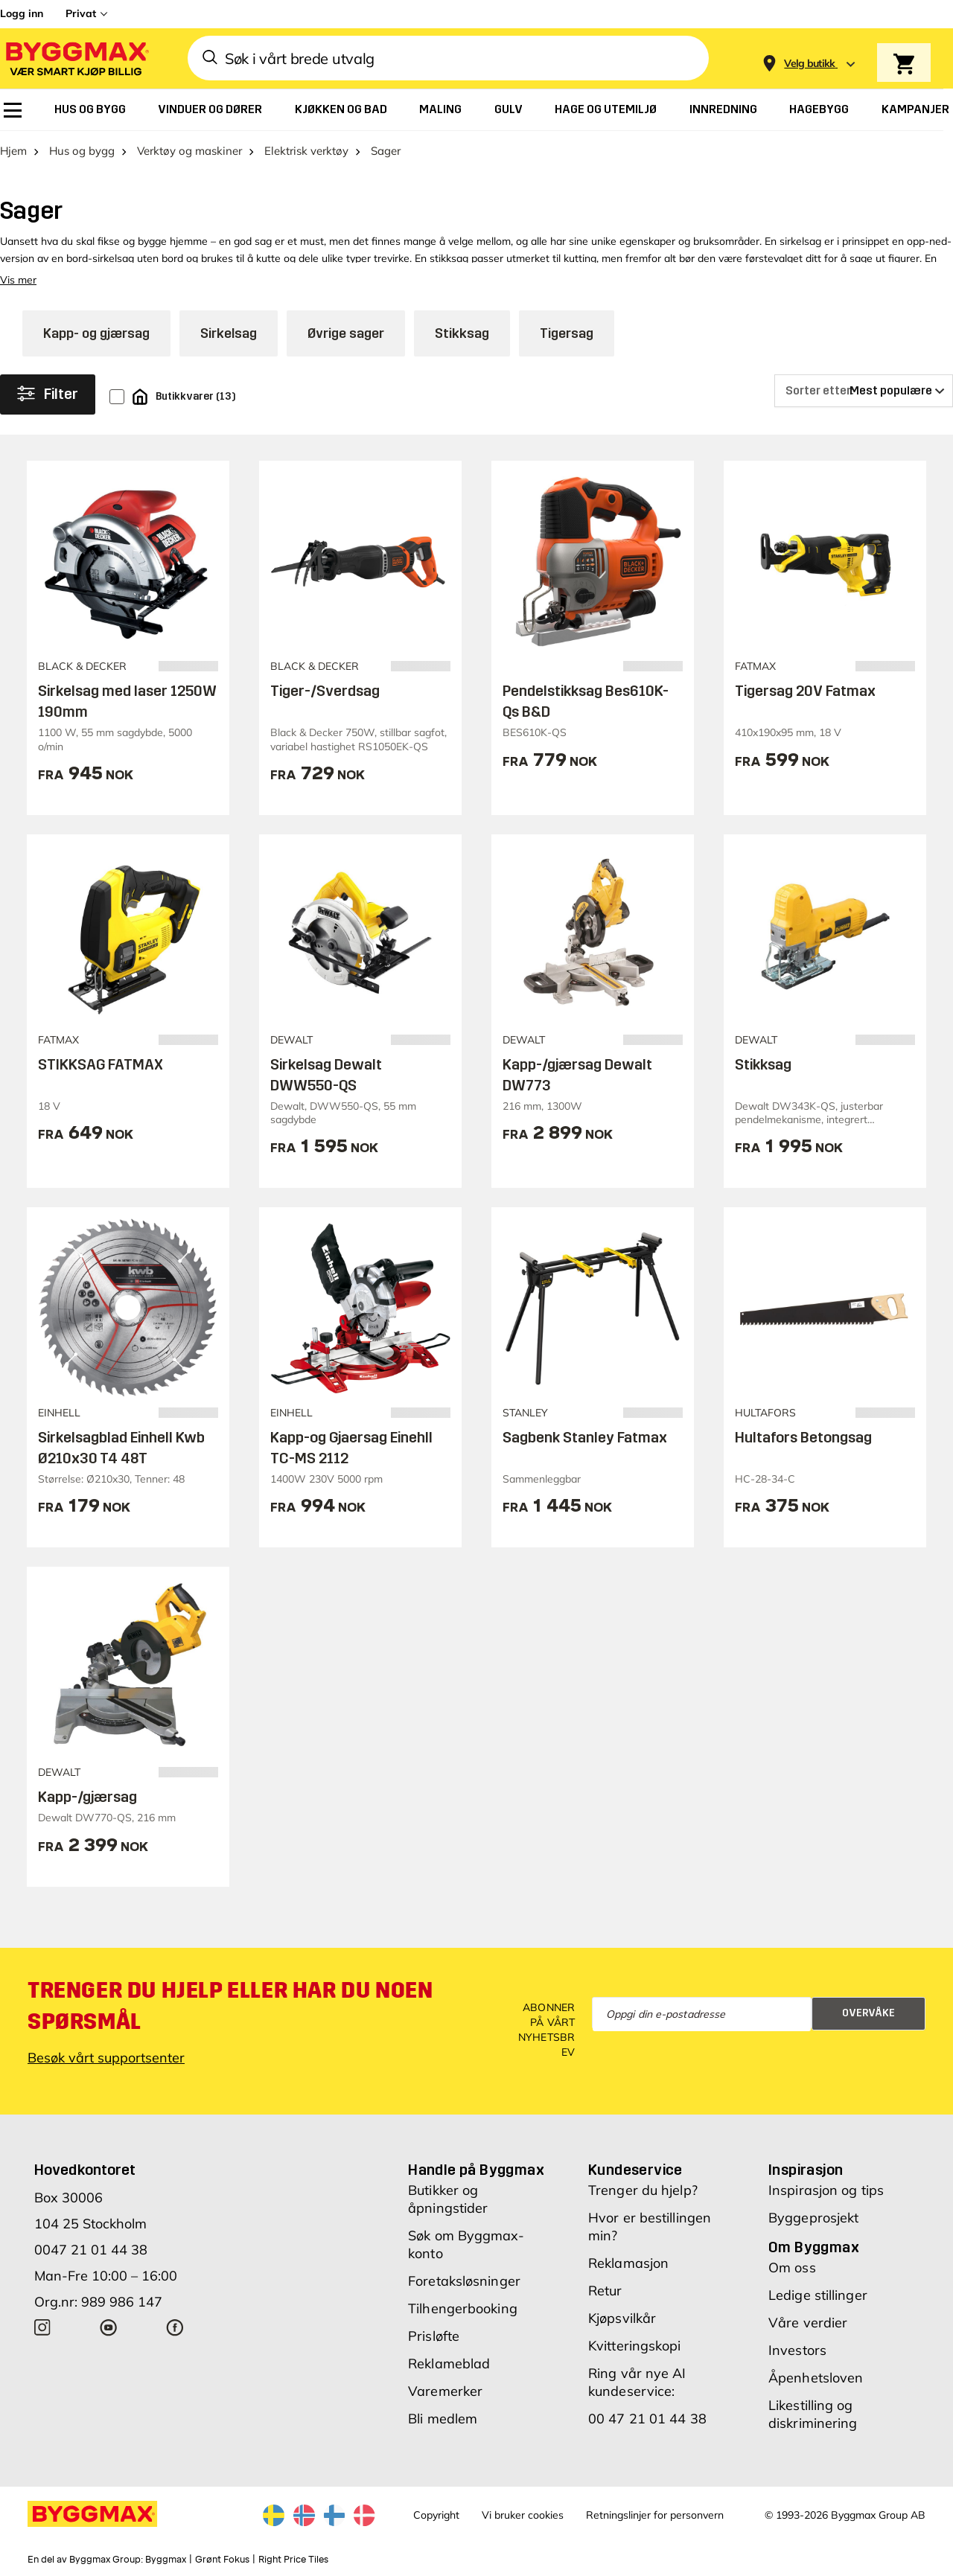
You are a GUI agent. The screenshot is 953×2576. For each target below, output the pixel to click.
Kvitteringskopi (634, 2345)
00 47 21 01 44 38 (647, 2418)
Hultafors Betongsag (803, 1437)
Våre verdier (807, 2322)
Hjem (13, 151)
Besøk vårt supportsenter (106, 2057)
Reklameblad (449, 2363)
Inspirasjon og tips (826, 2190)
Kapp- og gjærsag (96, 333)
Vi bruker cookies (523, 2515)
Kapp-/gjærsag (87, 1797)
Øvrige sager (345, 333)
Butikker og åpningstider (448, 2199)
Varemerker (445, 2391)
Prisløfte (433, 2336)
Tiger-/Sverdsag (325, 691)
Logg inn (21, 13)
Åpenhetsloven (815, 2377)
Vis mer (18, 280)
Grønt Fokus (222, 2559)
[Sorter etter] (863, 390)
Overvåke (868, 2013)
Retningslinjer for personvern (655, 2515)
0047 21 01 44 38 (90, 2249)
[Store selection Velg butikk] (809, 63)
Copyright (436, 2515)
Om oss (792, 2267)
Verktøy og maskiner (189, 151)
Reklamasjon (628, 2263)
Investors (797, 2350)
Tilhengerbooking (462, 2308)
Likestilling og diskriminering (812, 2414)
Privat (81, 13)
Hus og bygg (82, 151)
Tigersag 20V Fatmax (805, 691)
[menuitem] (13, 110)
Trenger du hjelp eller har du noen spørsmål (230, 2006)
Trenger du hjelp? (643, 2190)
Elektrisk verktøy (306, 151)
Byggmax (165, 2559)
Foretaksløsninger (464, 2280)
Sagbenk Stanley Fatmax (585, 1437)
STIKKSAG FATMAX (100, 1064)
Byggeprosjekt (813, 2217)
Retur (605, 2290)
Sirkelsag (228, 333)
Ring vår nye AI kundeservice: (637, 2382)
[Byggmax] (76, 58)
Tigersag (566, 333)
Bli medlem (442, 2418)
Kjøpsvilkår (622, 2318)
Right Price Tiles (293, 2559)
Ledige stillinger (817, 2295)
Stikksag (462, 333)
